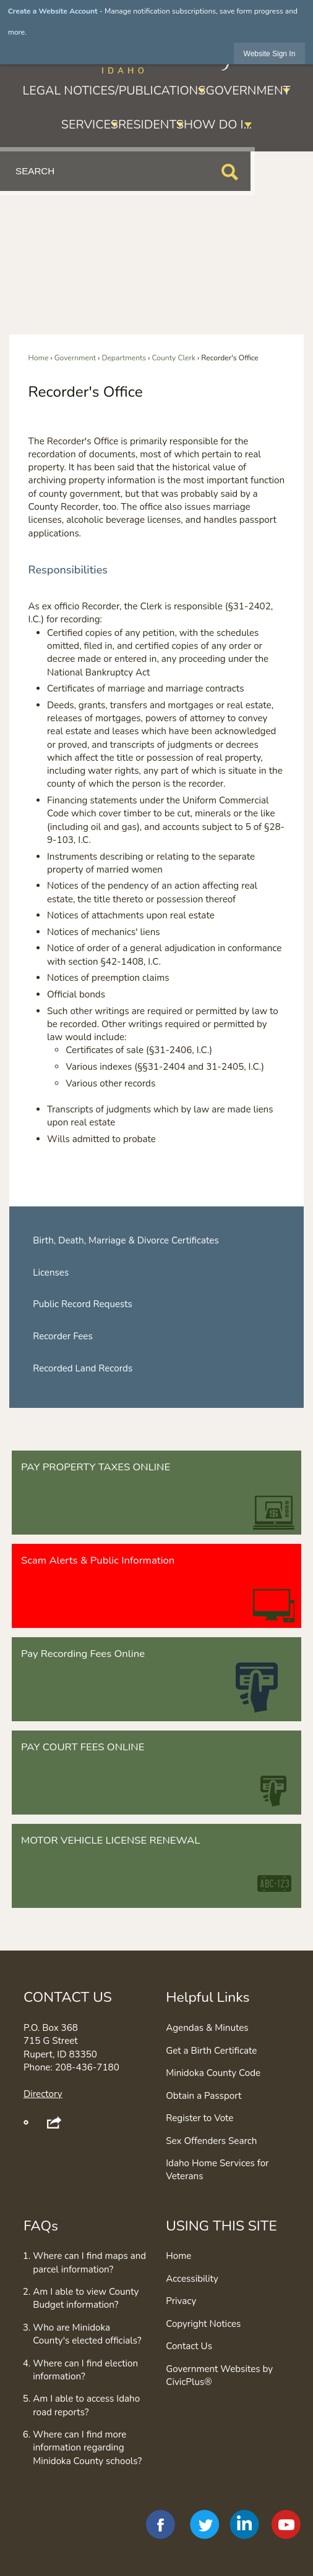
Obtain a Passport (203, 2096)
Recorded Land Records (82, 1368)
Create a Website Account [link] (53, 11)
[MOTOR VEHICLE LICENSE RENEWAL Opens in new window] (156, 1866)
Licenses (51, 1272)
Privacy (181, 2301)
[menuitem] (156, 1241)
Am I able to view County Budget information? (86, 2298)
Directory (43, 2094)
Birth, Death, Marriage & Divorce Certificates (126, 1240)
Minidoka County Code (213, 2073)
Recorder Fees (63, 1336)
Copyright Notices (203, 2324)
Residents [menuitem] (151, 124)
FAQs (41, 2225)
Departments (123, 358)
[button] (229, 172)
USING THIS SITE (221, 2225)
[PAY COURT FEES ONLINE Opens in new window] (156, 1773)
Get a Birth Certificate (211, 2050)
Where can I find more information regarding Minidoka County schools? (87, 2447)
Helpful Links (207, 1997)
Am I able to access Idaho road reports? (86, 2405)
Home (38, 358)
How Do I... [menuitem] (218, 124)
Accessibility (192, 2279)
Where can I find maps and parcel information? (89, 2262)
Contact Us (189, 2346)
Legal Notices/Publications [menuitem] (114, 90)
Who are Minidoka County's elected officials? (87, 2334)
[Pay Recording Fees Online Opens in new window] (156, 1679)
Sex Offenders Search (211, 2141)
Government (75, 358)
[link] (270, 53)
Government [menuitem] (247, 90)
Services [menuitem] (89, 124)
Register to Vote (199, 2118)
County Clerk (173, 358)
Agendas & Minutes (207, 2028)
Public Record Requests (82, 1304)
